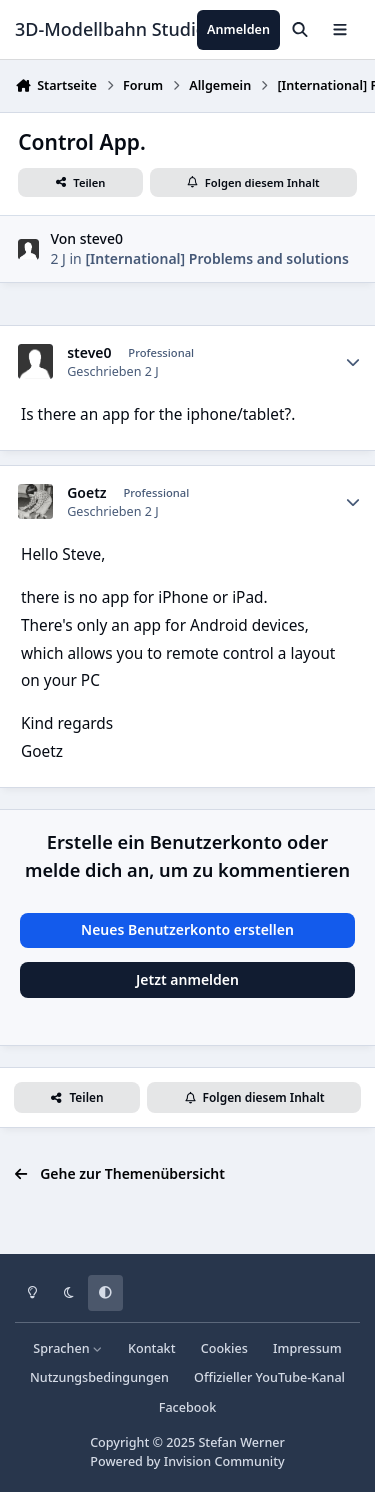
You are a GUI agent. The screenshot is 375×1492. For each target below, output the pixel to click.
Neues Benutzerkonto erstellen (187, 929)
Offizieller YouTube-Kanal (269, 1377)
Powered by (187, 1461)
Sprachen (68, 1348)
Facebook (188, 1407)
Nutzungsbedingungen (99, 1377)
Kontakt (151, 1348)
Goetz (86, 493)
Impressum (307, 1348)
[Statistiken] (353, 362)
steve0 (101, 238)
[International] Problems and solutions (216, 258)
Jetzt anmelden (187, 979)
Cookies (224, 1348)
